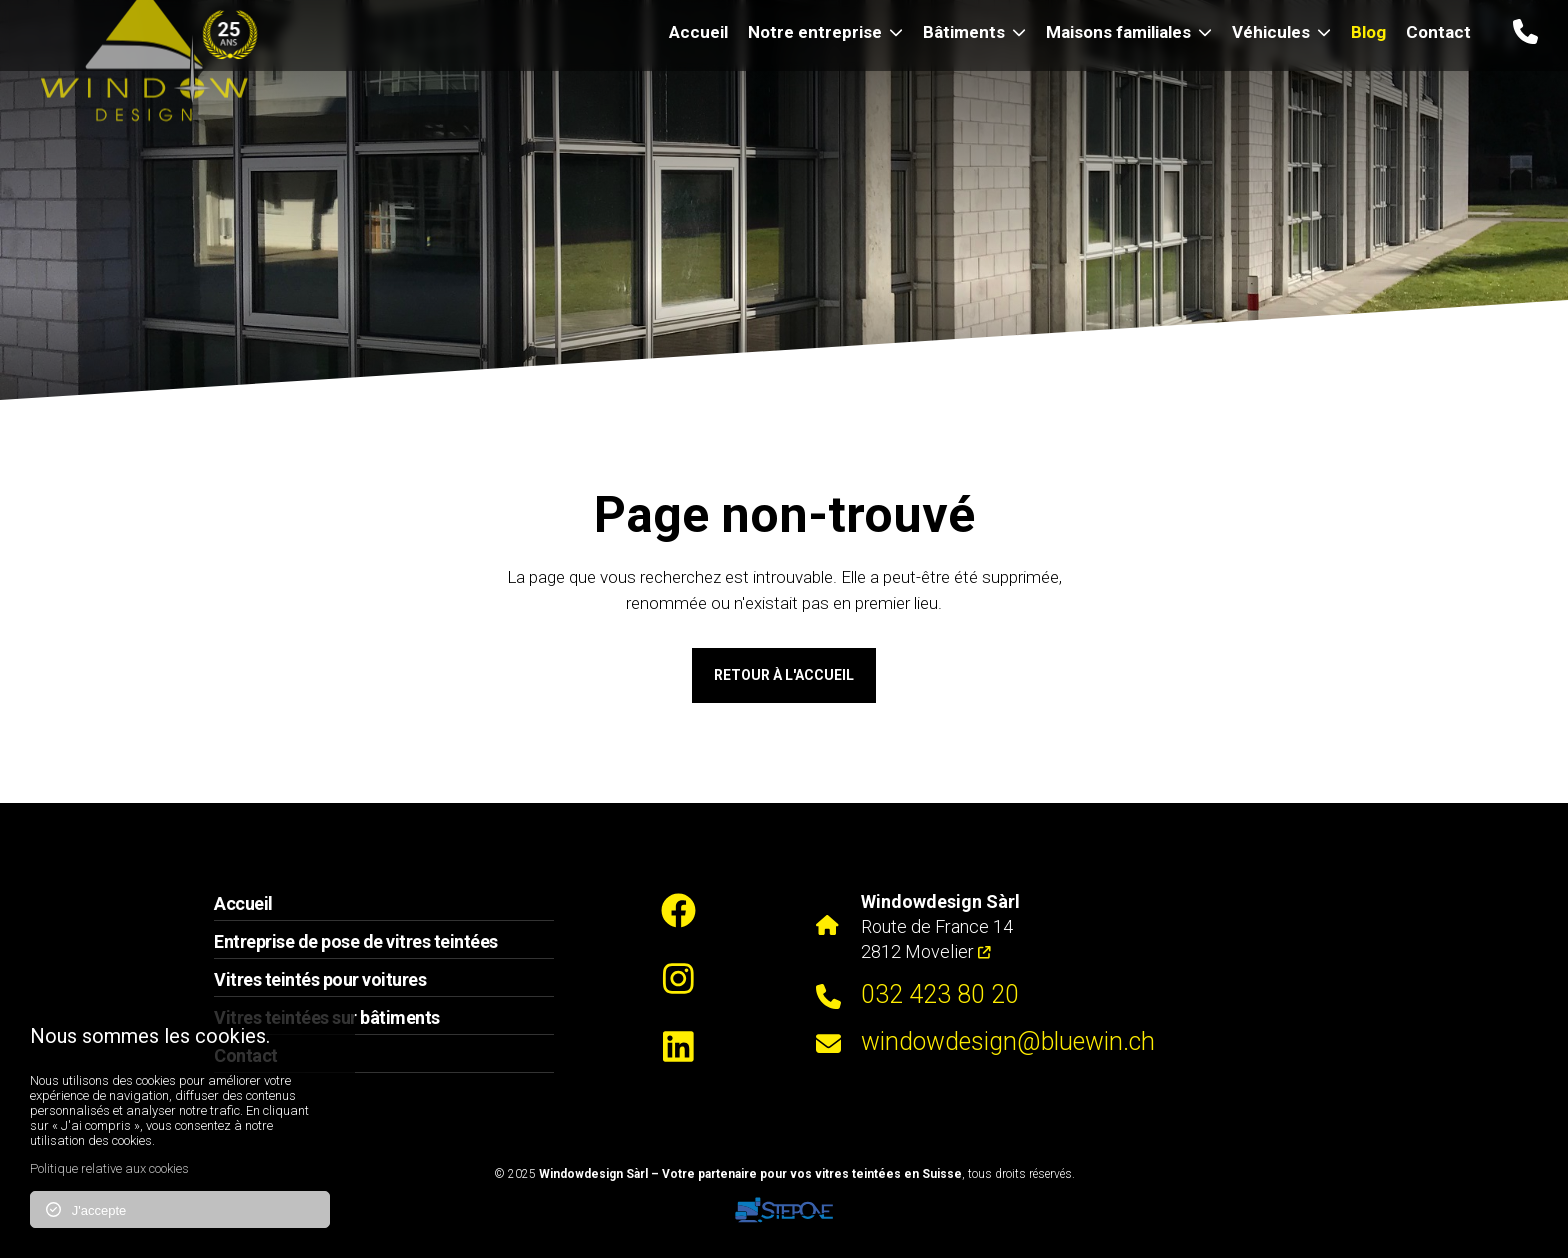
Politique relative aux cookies (109, 1168)
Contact (1438, 32)
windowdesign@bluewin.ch (1008, 1041)
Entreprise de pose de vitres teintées (356, 941)
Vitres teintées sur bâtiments (327, 1017)
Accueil (698, 32)
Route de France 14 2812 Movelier (940, 926)
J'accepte (86, 1210)
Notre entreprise (825, 32)
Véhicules (1281, 32)
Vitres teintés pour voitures (320, 979)
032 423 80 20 (940, 994)
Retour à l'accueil (784, 675)
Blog (1368, 32)
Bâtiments (974, 32)
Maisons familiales (1129, 32)
